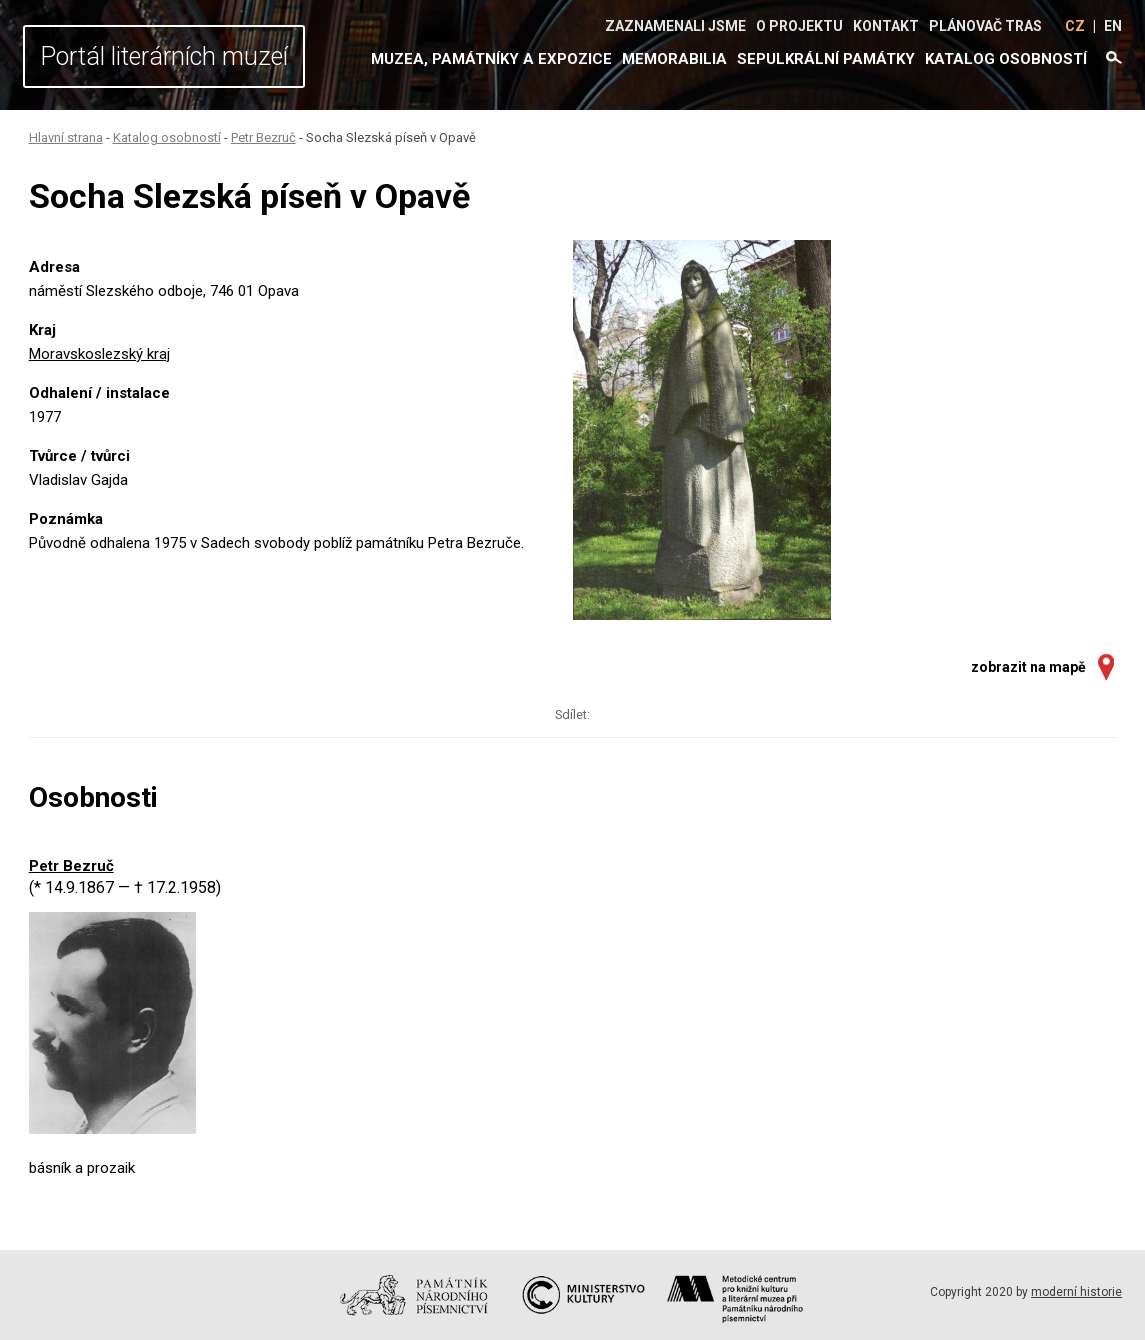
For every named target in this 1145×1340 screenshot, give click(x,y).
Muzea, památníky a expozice (491, 59)
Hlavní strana (66, 137)
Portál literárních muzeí (164, 56)
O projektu (799, 26)
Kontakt (886, 26)
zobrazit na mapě (1028, 667)
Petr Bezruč (263, 137)
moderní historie (1076, 1292)
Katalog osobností (1006, 59)
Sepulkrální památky (826, 59)
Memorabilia (674, 59)
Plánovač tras (985, 26)
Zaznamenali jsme (675, 26)
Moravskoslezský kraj (99, 354)
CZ (1075, 26)
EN (1113, 26)
